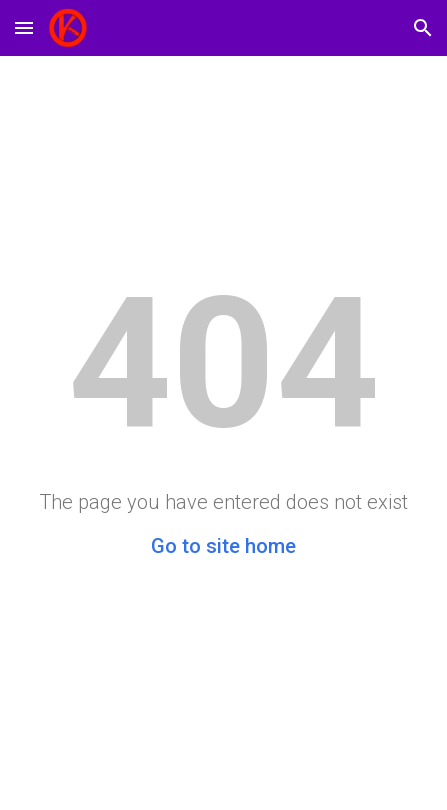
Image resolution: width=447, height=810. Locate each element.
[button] (24, 27)
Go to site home (223, 546)
